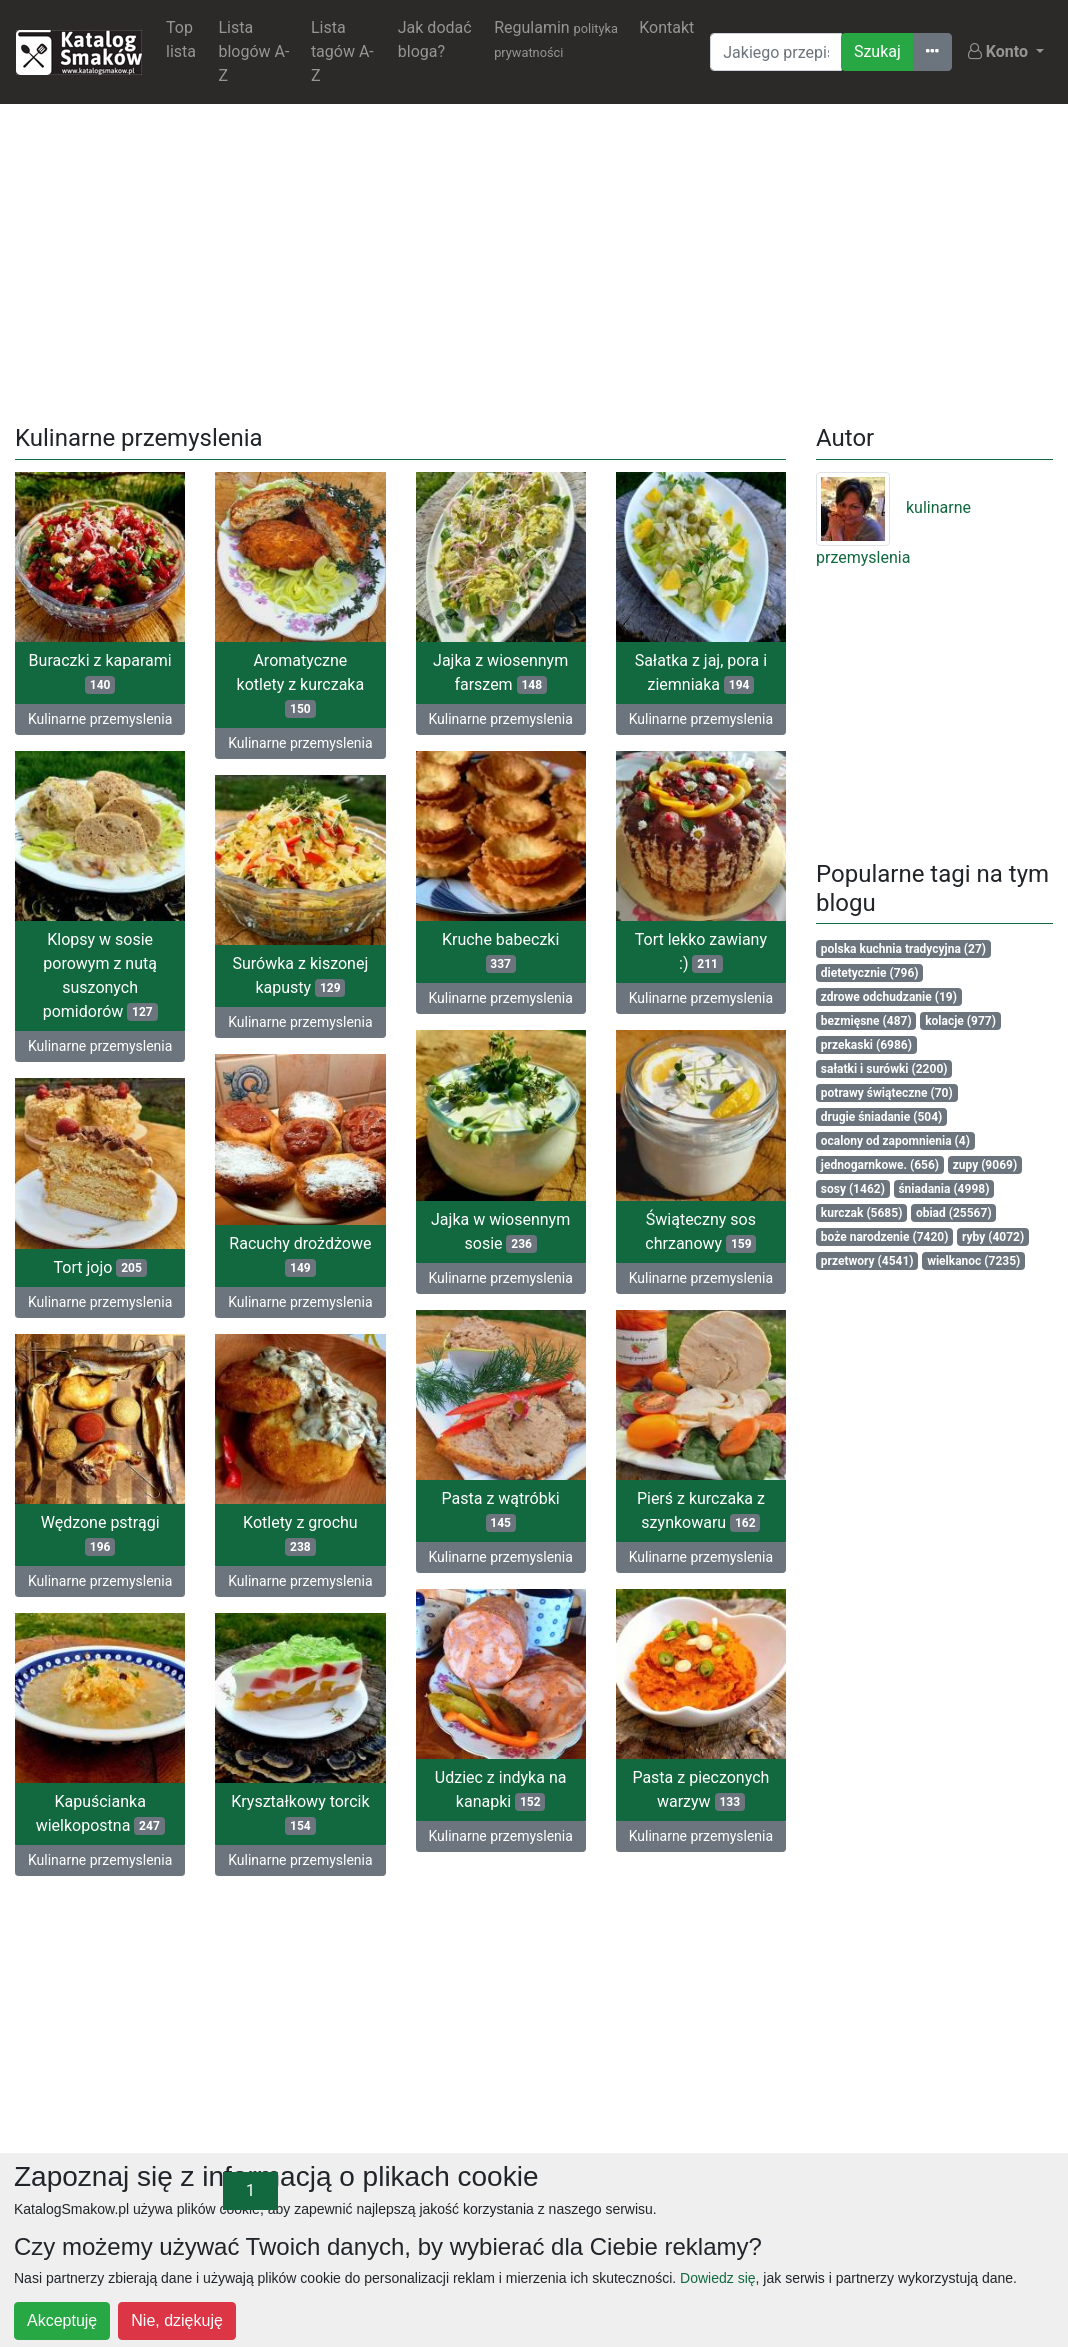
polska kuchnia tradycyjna (903, 949)
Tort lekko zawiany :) (637, 957)
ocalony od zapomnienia (895, 1141)
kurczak (862, 1213)
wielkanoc (973, 1261)
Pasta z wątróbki (469, 1518)
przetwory (867, 1261)
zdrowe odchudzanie (889, 997)
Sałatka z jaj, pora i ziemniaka (701, 672)
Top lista (181, 39)
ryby (993, 1237)
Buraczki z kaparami (100, 672)
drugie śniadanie (881, 1117)
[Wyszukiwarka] (776, 52)
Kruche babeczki (532, 953)
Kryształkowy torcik (268, 1823)
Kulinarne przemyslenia (100, 719)
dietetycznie (870, 973)
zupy (985, 1165)
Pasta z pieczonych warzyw (669, 1799)
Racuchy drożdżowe (268, 1261)
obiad (954, 1213)
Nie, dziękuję (177, 2320)
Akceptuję (62, 2320)
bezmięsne (866, 1021)
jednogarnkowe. (880, 1165)
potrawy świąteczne (887, 1093)
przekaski (866, 1045)
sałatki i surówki (884, 1069)
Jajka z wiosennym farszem (500, 672)
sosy (853, 1189)
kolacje (960, 1021)
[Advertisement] (534, 260)
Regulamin (556, 39)
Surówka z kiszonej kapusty (332, 977)
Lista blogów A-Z (253, 51)
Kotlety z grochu (268, 1542)
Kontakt (666, 27)
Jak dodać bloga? (435, 39)
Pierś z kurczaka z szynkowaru (669, 1518)
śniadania (943, 1189)
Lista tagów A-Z (342, 51)
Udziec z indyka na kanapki (469, 1799)
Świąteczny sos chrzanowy (637, 1237)
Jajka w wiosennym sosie (532, 1233)
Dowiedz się (717, 2278)
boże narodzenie (885, 1237)
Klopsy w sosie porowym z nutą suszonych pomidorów (100, 977)
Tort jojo (163, 1269)
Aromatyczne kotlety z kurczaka (301, 684)
